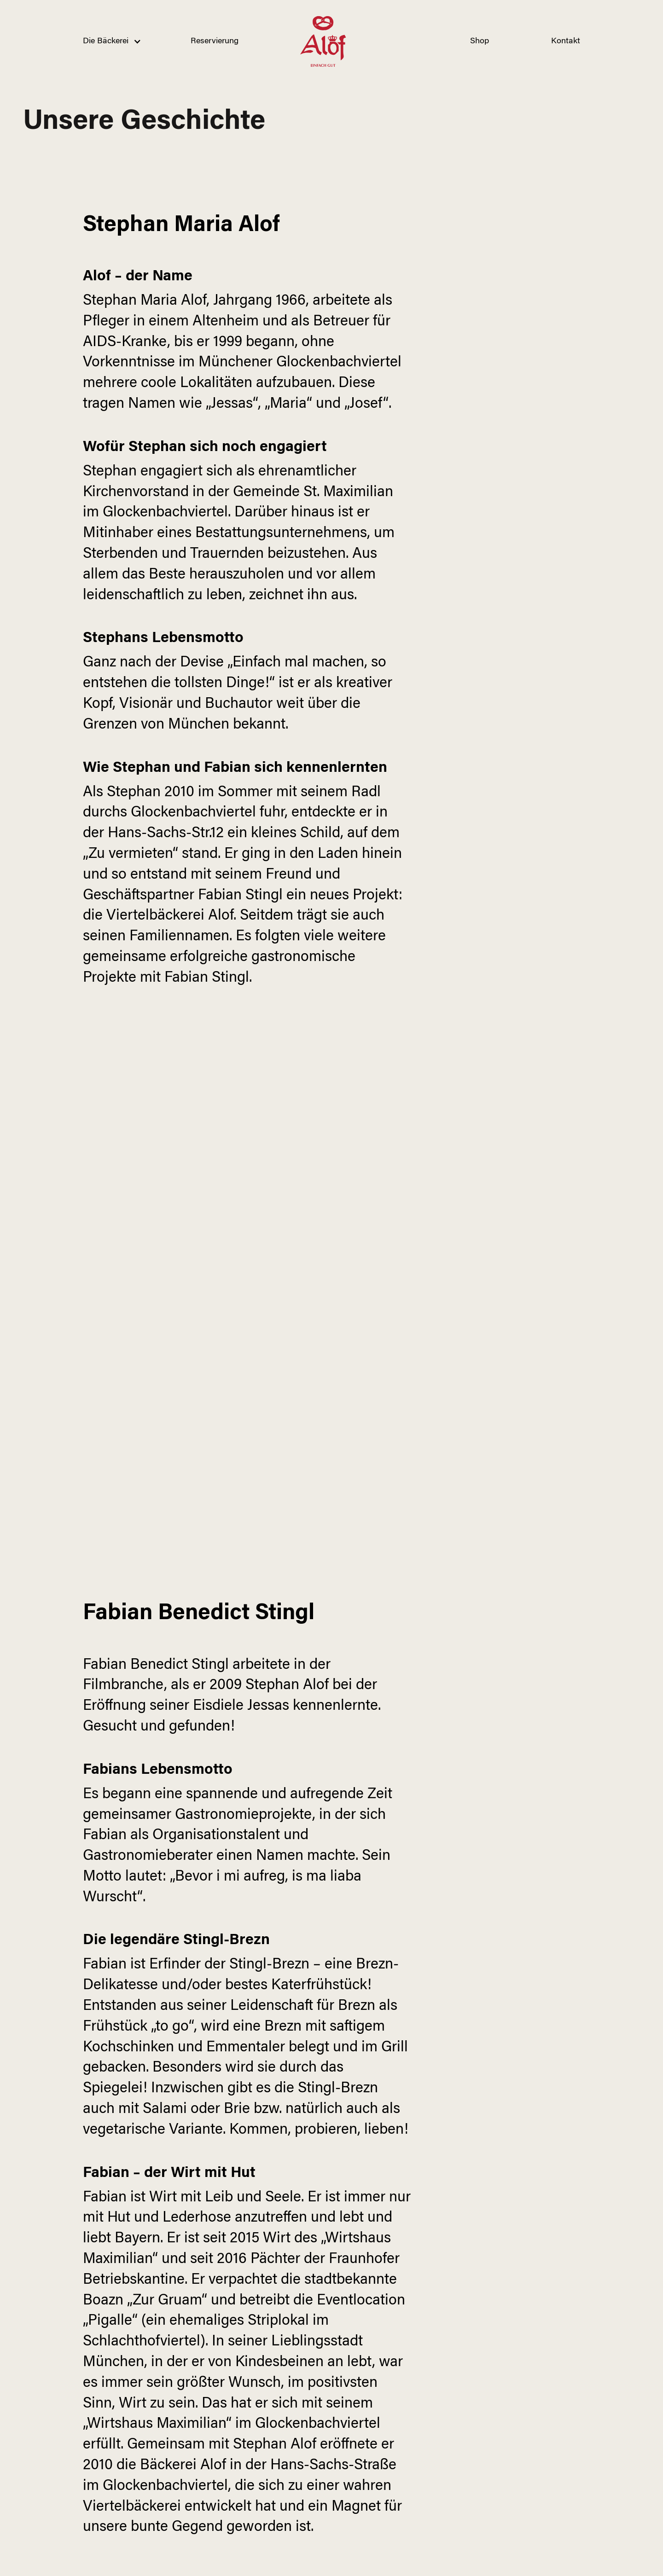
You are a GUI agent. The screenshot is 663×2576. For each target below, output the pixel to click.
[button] (105, 41)
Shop (479, 41)
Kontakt (565, 41)
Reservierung (214, 41)
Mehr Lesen (499, 2377)
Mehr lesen (245, 2438)
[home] (323, 41)
